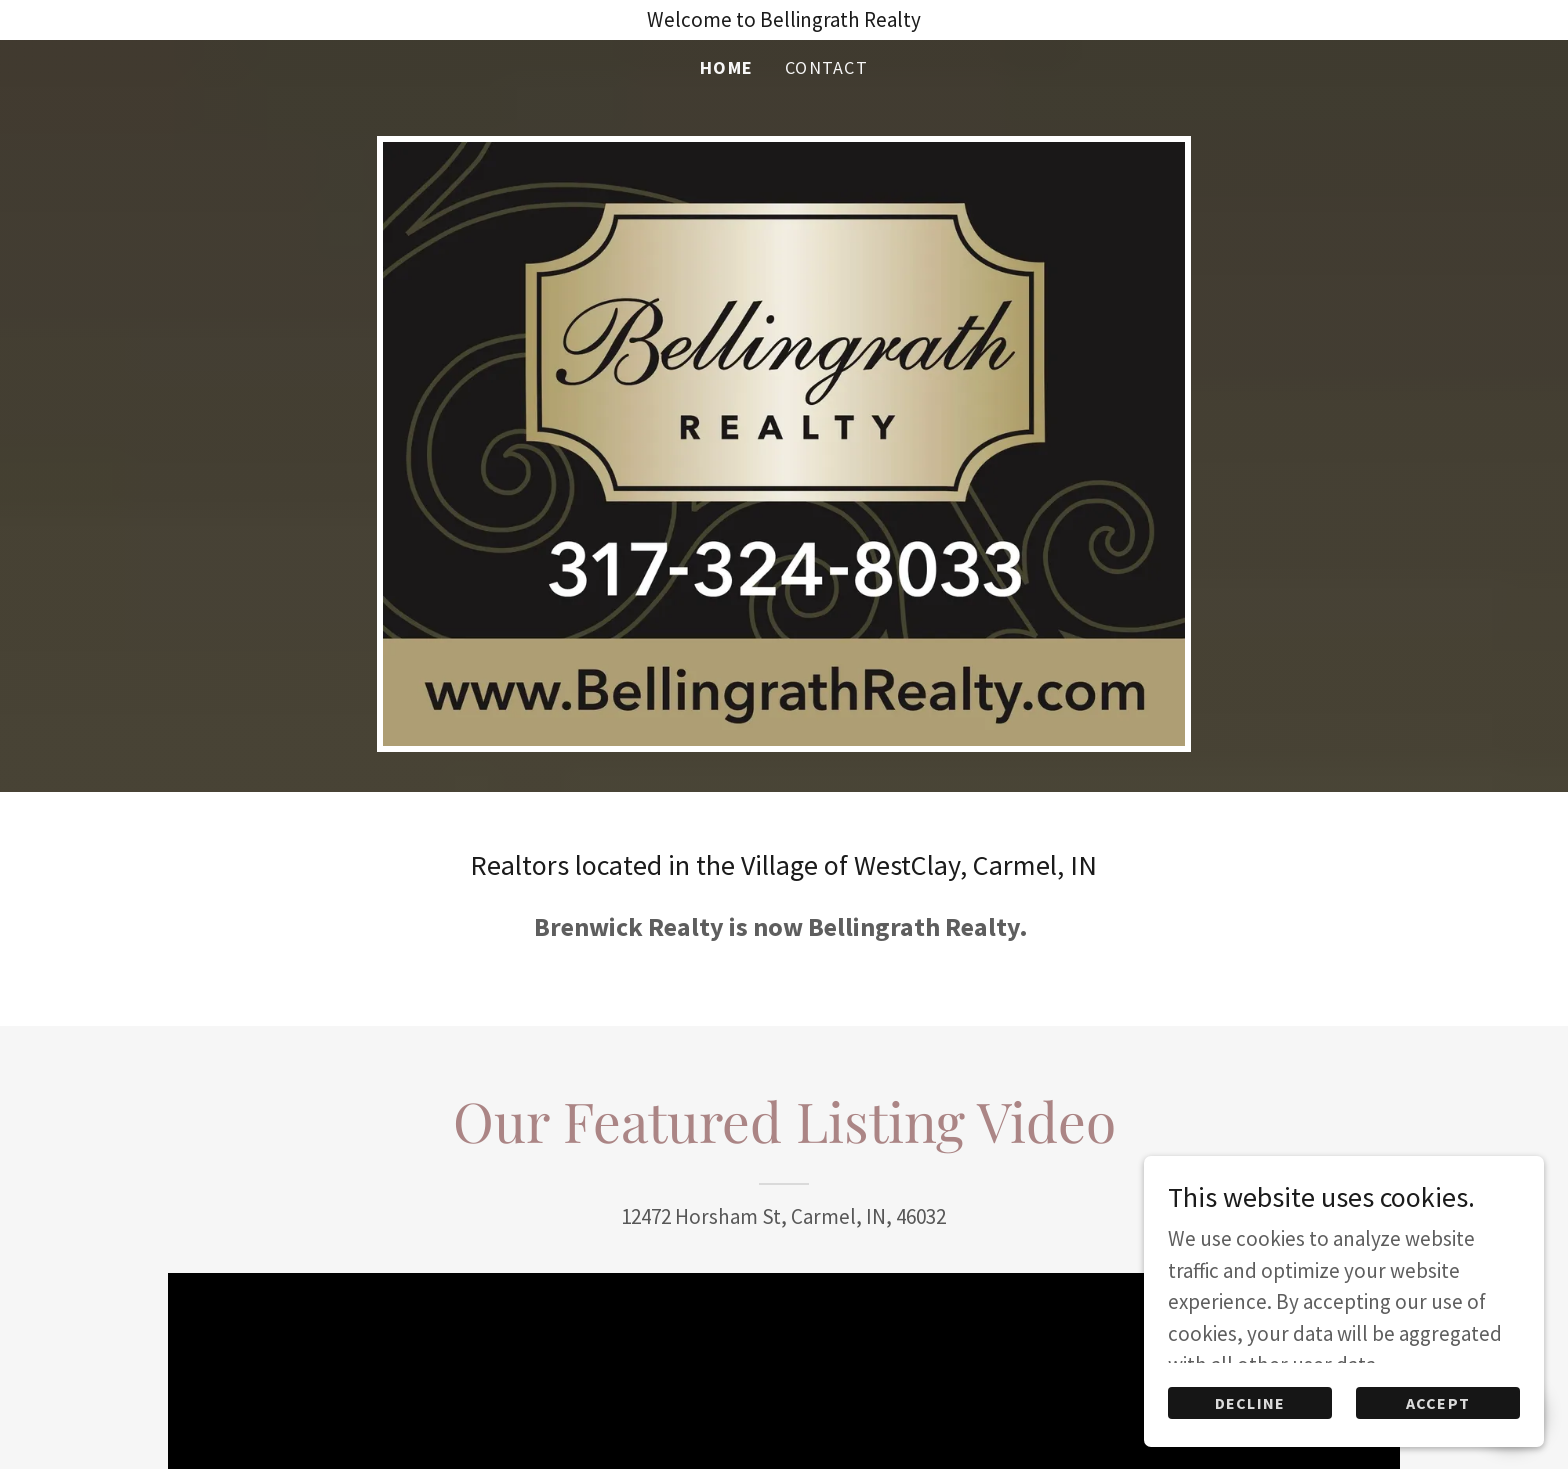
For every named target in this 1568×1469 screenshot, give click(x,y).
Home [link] (726, 67)
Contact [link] (826, 67)
